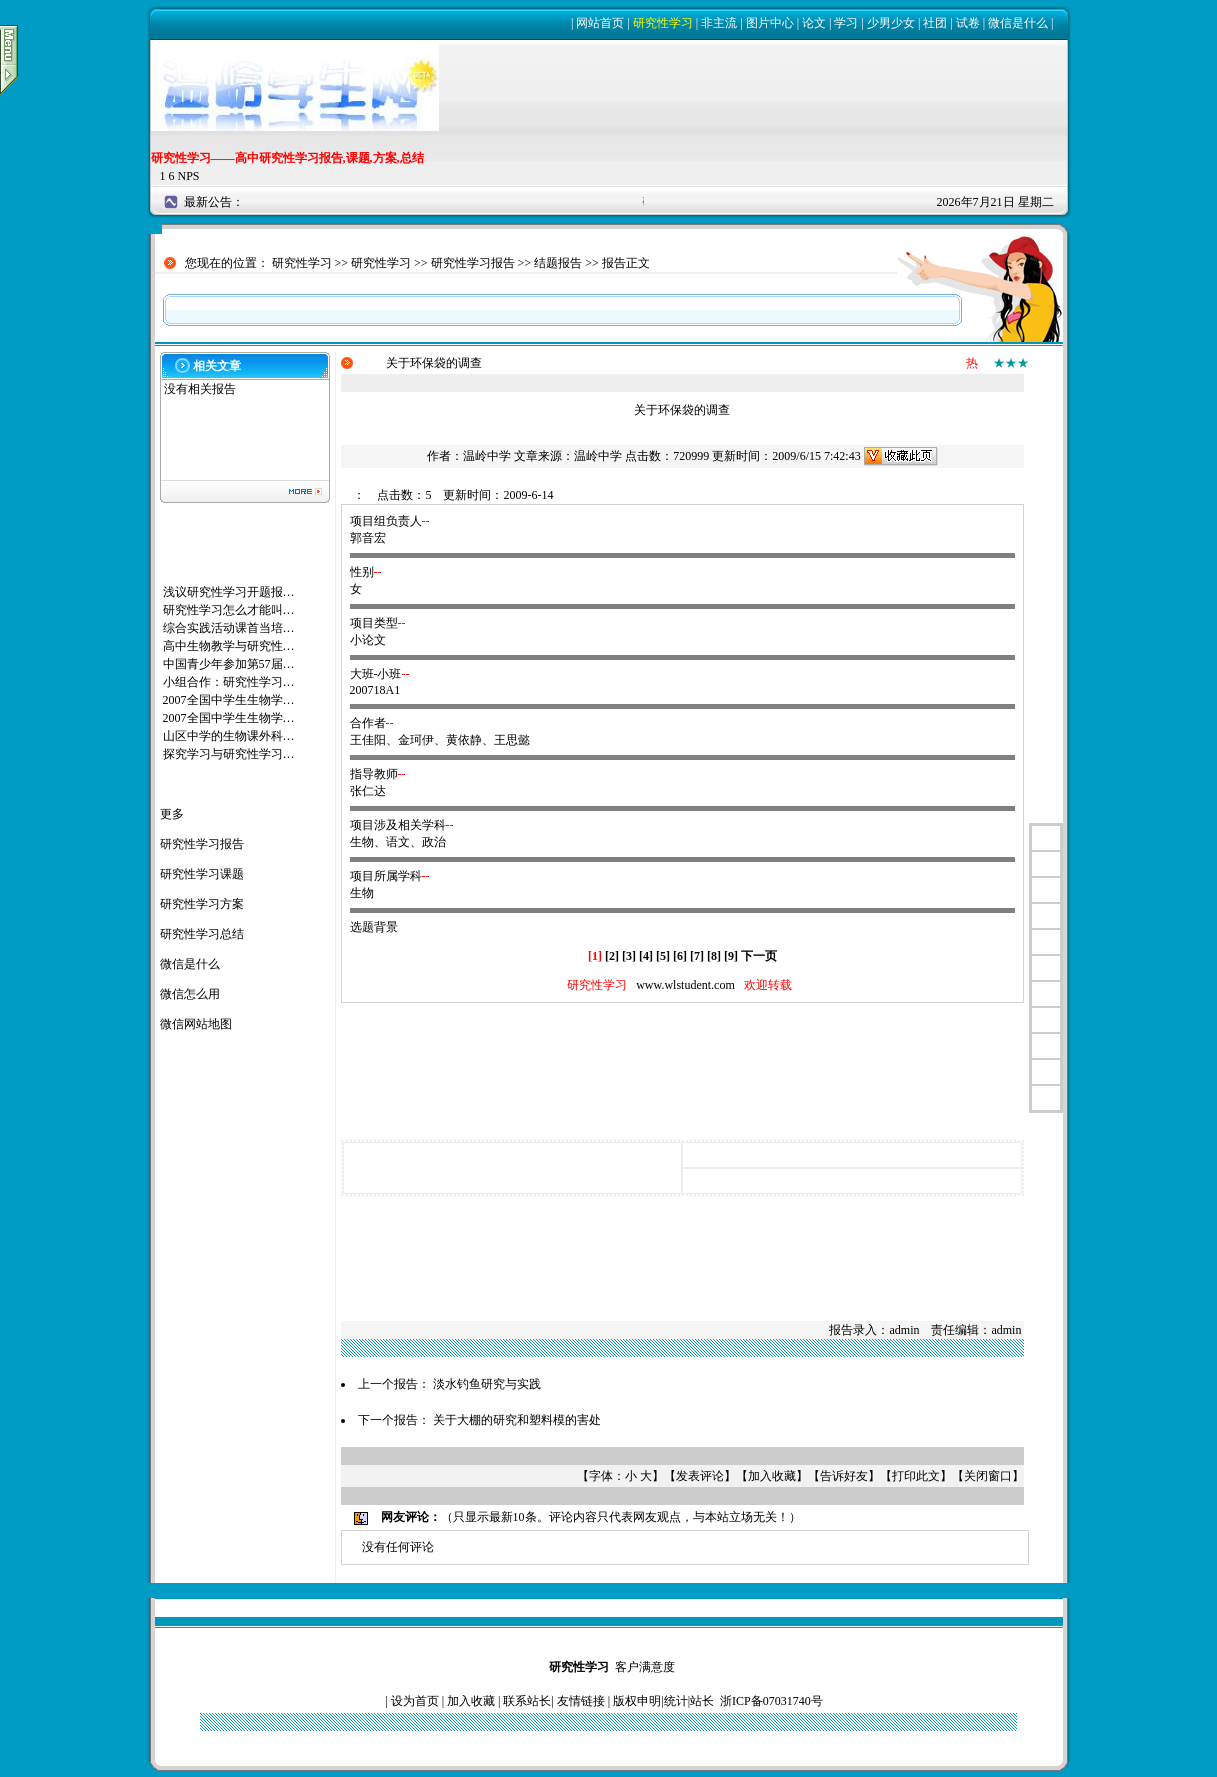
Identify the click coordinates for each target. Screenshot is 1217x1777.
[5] (663, 956)
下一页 (759, 956)
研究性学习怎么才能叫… (229, 610)
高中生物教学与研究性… (229, 646)
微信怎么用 (190, 994)
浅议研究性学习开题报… (229, 592)
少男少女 (891, 23)
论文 (814, 23)
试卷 (968, 23)
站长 (702, 1701)
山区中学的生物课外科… (229, 736)
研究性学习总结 (202, 934)
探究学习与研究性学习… (229, 754)
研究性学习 (663, 23)
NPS (189, 176)
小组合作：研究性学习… (229, 682)
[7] (697, 956)
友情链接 (581, 1701)
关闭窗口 (988, 1476)
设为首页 (415, 1701)
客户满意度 (645, 1667)
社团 (935, 23)
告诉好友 (844, 1476)
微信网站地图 (196, 1024)
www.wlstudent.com (685, 985)
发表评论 (700, 1476)
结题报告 (558, 263)
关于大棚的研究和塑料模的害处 (517, 1420)
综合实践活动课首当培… (229, 628)
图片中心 (770, 23)
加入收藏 (772, 1476)
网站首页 (600, 23)
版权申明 (637, 1701)
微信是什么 (1018, 23)
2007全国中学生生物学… (229, 700)
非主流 (719, 23)
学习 (846, 23)
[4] (646, 956)
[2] (612, 956)
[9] (731, 956)
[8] (714, 956)
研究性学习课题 (202, 874)
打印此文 (916, 1476)
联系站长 (527, 1701)
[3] (629, 956)
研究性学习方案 (202, 904)
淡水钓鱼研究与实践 (487, 1384)
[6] (680, 956)
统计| (677, 1701)
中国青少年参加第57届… (229, 664)
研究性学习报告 (473, 263)
